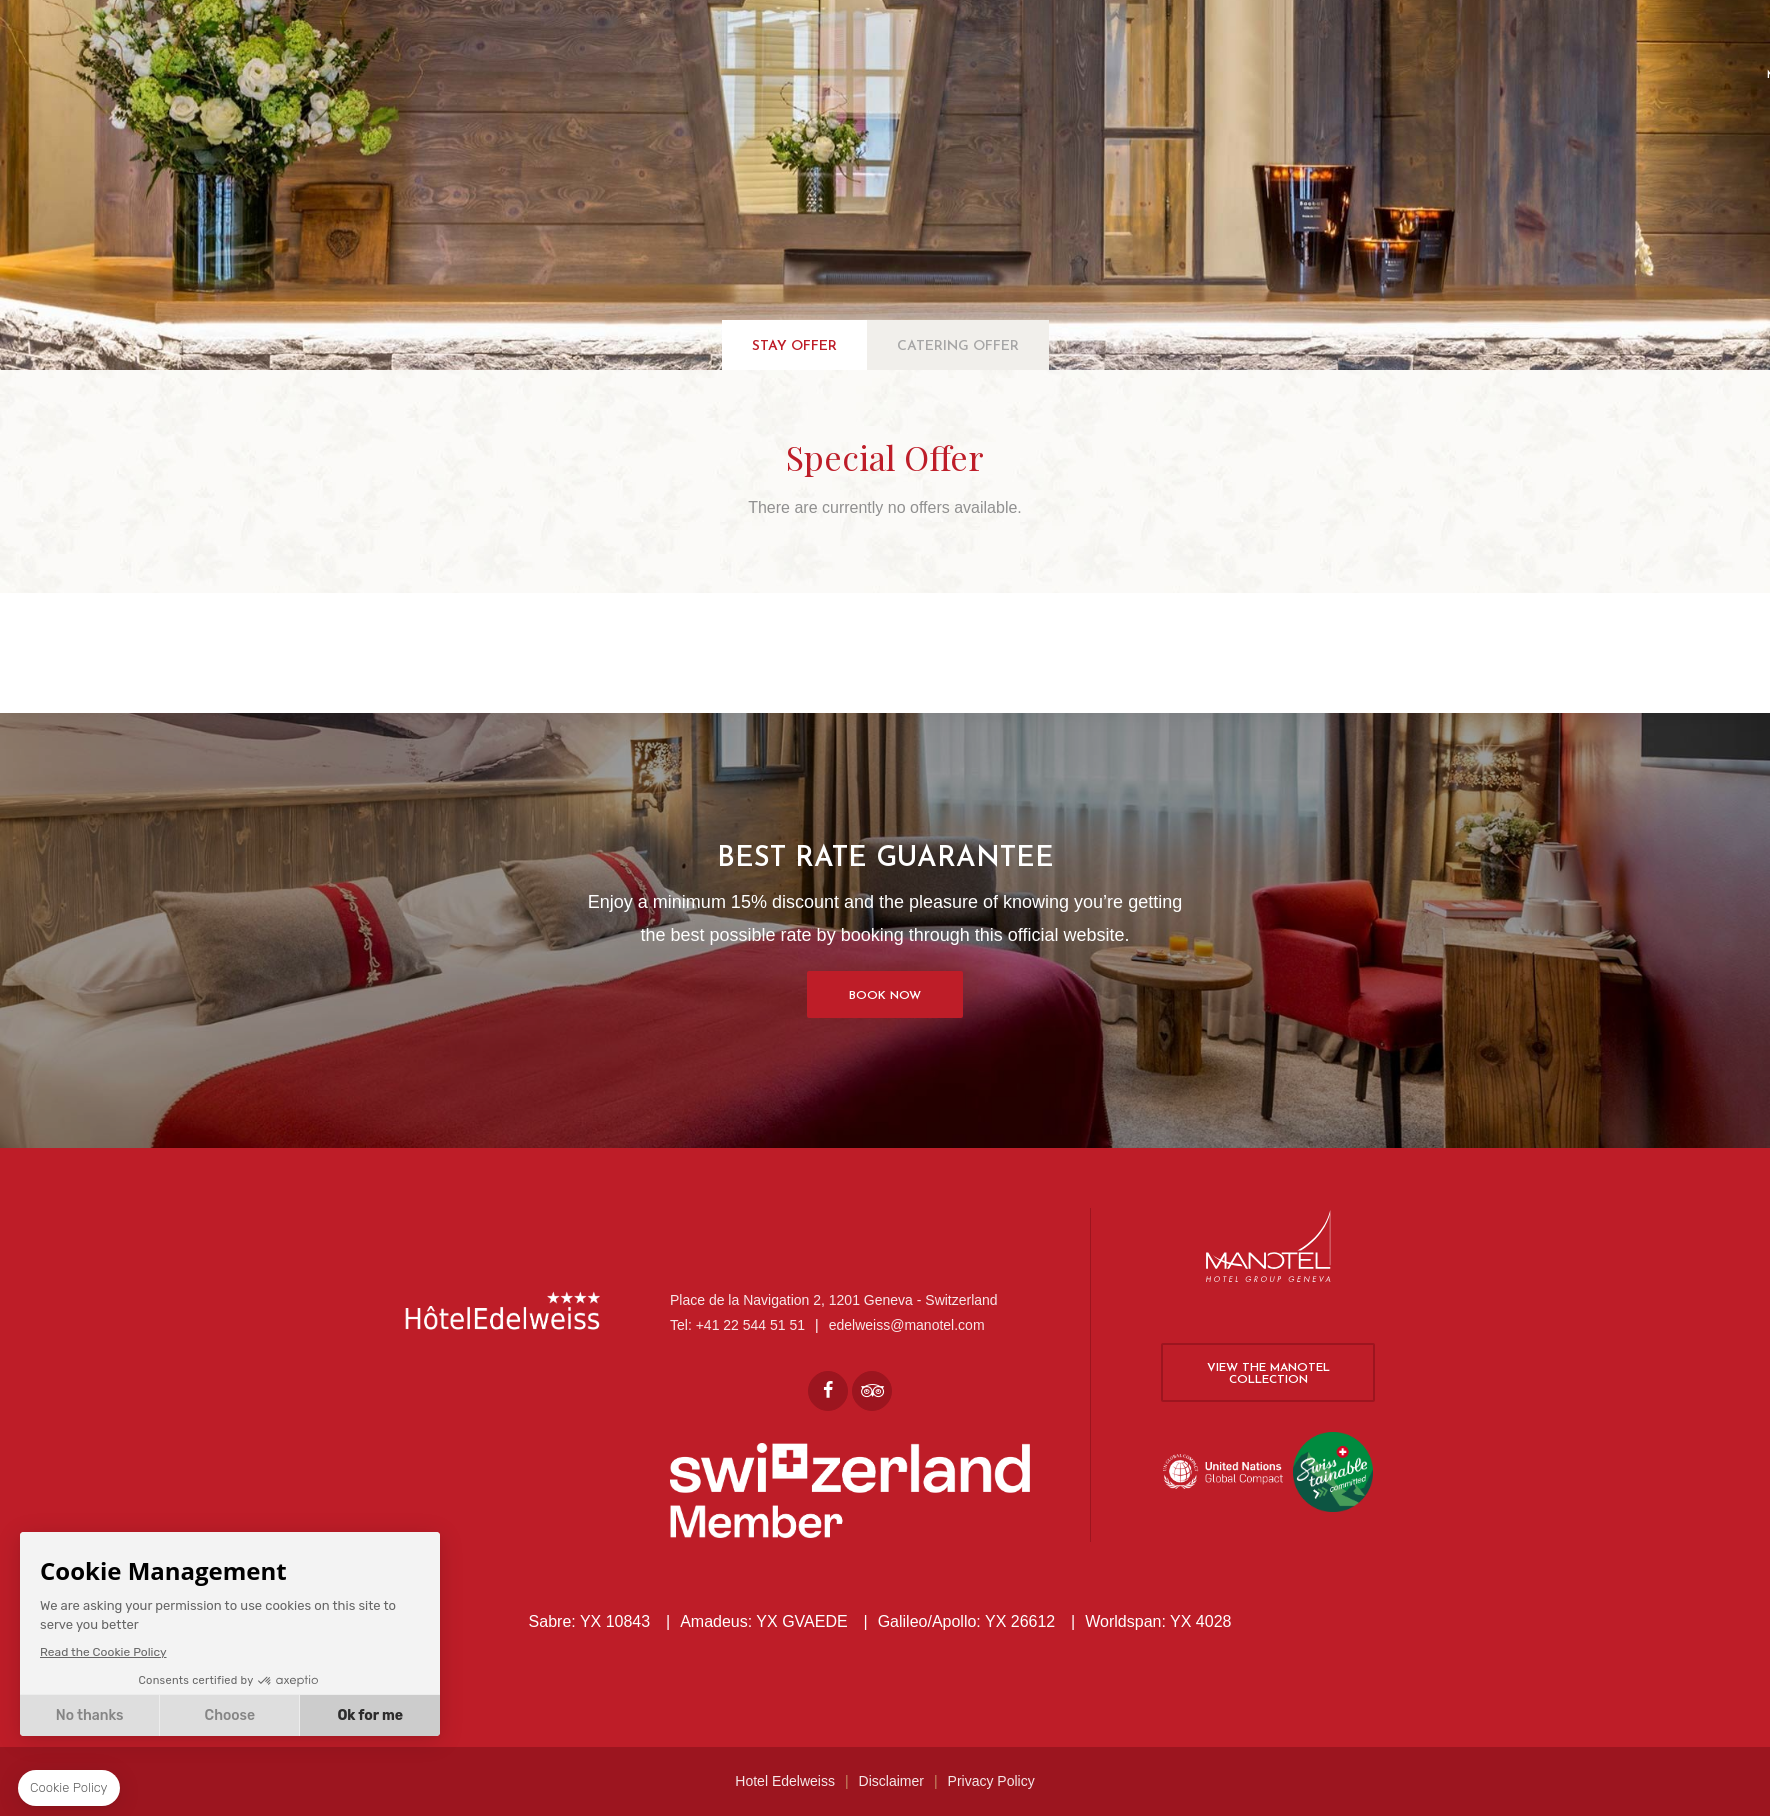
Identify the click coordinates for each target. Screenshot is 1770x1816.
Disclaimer (891, 1781)
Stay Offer (794, 346)
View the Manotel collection (1268, 1374)
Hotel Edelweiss (785, 1781)
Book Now (885, 996)
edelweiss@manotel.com (907, 1325)
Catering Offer (958, 346)
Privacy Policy (991, 1781)
